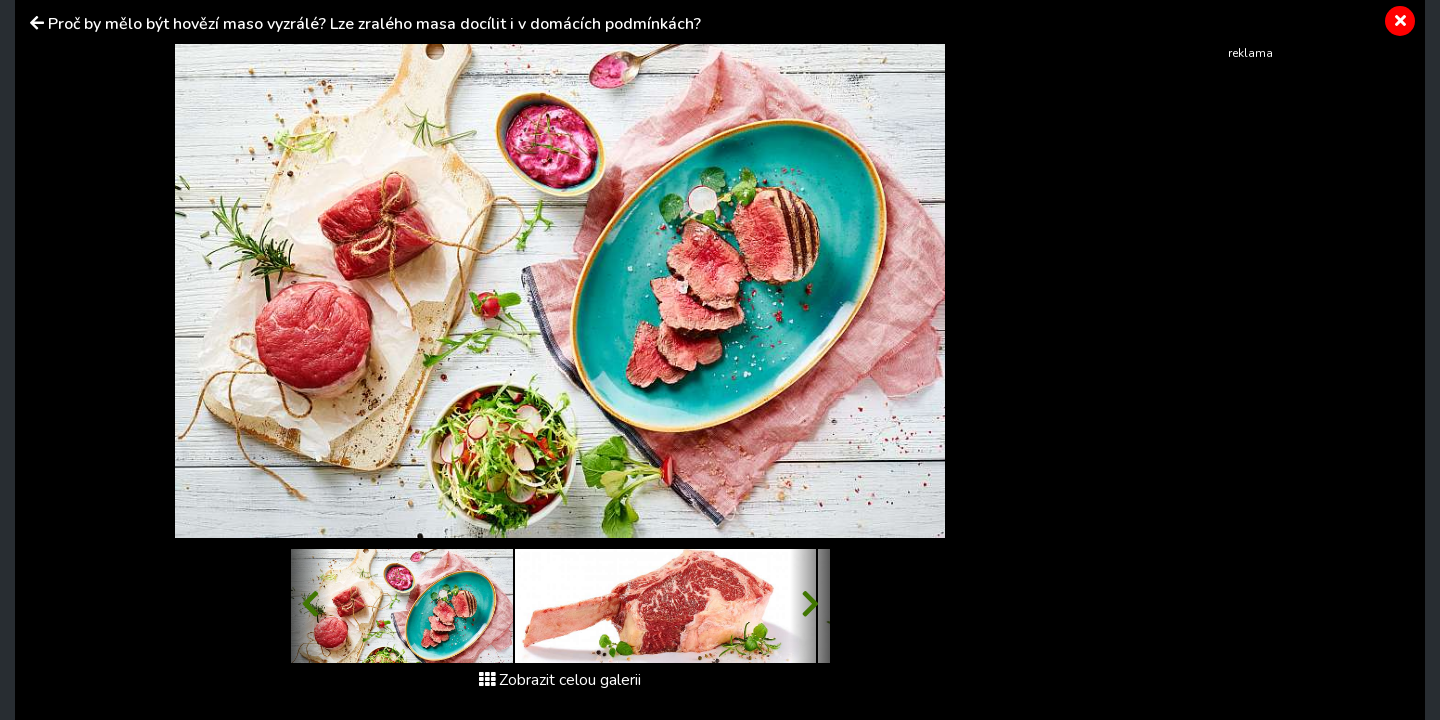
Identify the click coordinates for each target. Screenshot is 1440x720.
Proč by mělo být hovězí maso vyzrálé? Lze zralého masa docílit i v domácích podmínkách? (374, 24)
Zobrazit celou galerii (560, 680)
